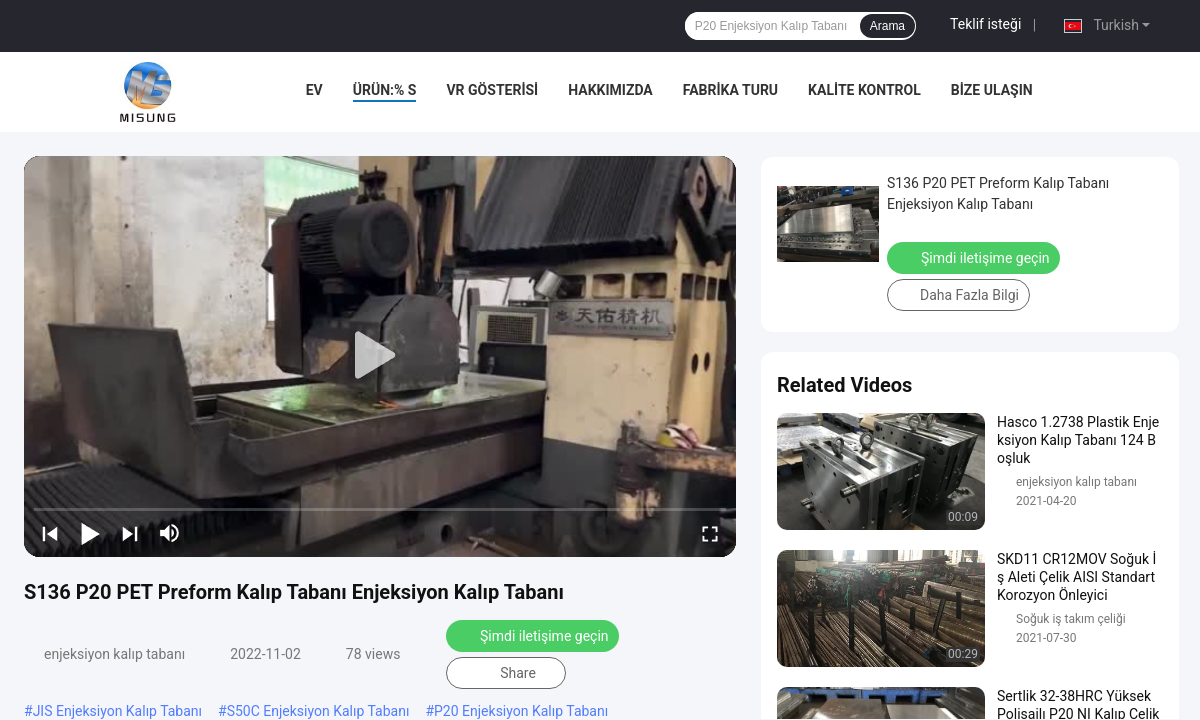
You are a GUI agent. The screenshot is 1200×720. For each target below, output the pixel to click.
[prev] (50, 533)
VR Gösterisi (492, 90)
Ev (314, 90)
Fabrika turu (730, 90)
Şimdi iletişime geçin (532, 636)
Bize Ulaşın (992, 90)
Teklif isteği (985, 24)
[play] (380, 356)
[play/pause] (90, 533)
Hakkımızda (610, 90)
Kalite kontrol (864, 90)
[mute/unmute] (170, 533)
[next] (130, 533)
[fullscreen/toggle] (710, 533)
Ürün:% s (385, 90)
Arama (887, 26)
